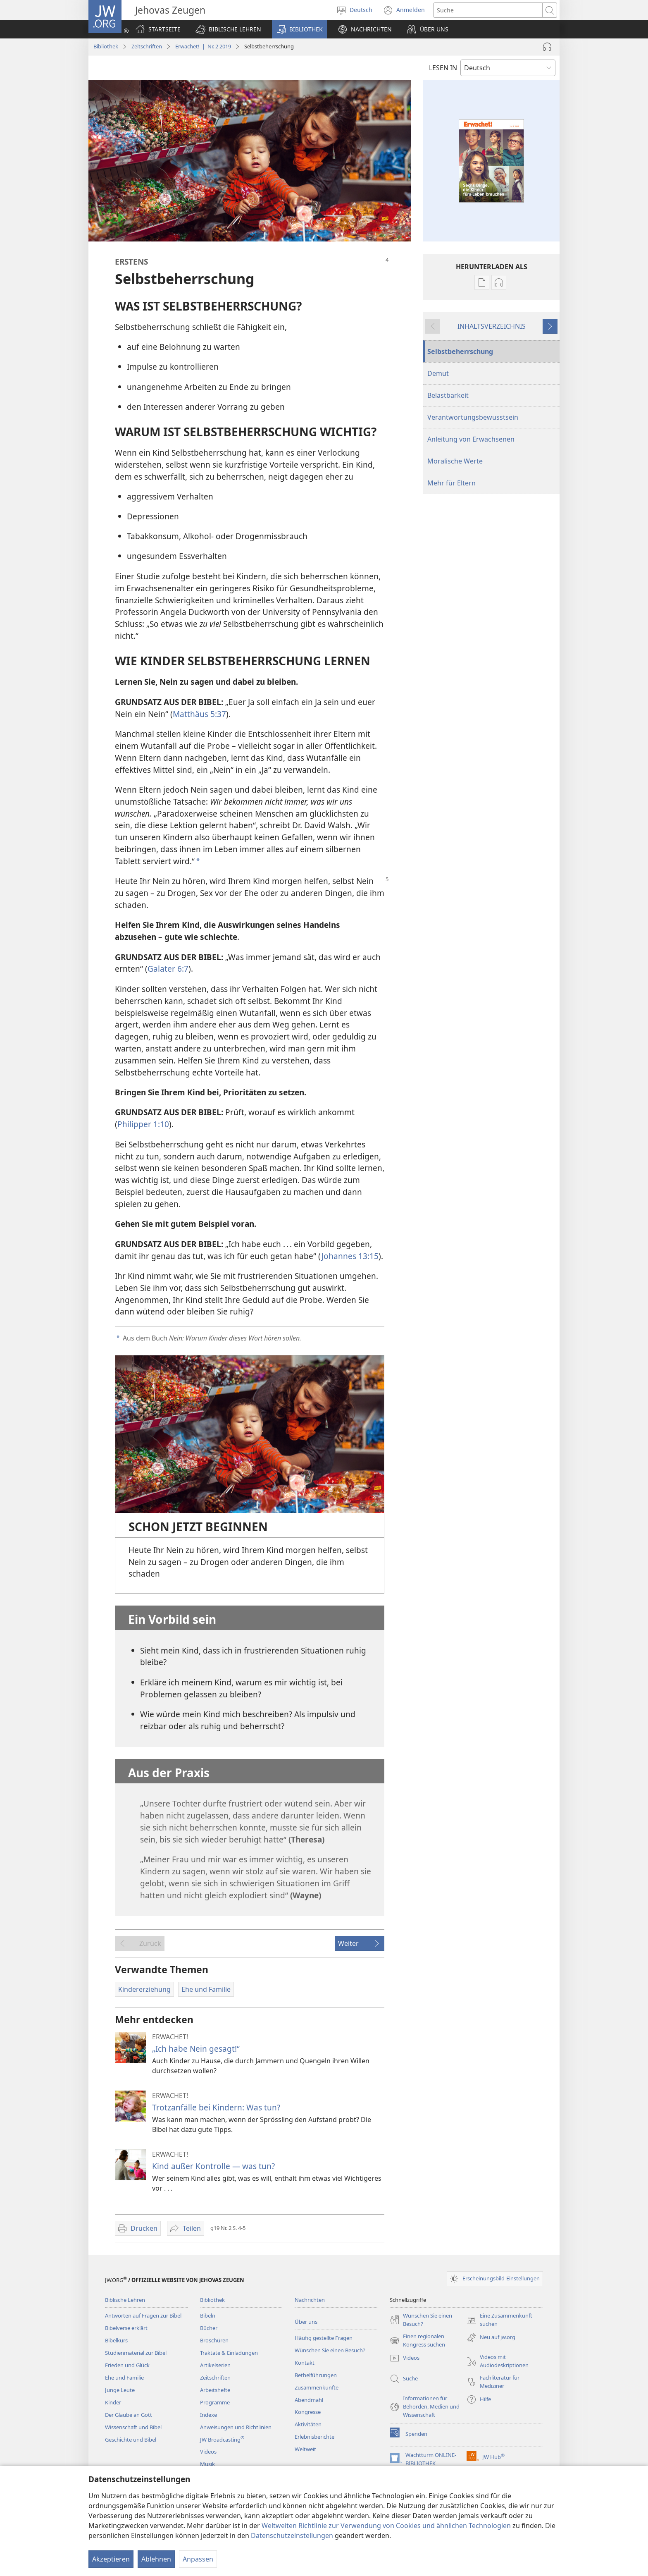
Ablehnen (156, 2559)
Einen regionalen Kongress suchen (417, 2340)
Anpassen (198, 2559)
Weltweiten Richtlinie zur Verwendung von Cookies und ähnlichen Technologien (386, 2525)
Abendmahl (309, 2400)
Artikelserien (215, 2365)
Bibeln (207, 2315)
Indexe (208, 2414)
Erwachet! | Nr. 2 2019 (203, 46)
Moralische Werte (455, 461)
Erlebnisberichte (314, 2436)
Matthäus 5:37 (199, 713)
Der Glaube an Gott (128, 2414)
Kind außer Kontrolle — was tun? (213, 2166)
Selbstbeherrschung (460, 351)
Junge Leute (120, 2390)
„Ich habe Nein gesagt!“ (196, 2048)
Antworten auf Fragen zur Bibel (143, 2315)
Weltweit (305, 2449)
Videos (208, 2451)
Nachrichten (310, 2300)
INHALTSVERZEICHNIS (491, 326)
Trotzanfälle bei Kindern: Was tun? (216, 2107)
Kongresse (308, 2412)
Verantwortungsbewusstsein (472, 417)
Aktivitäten (308, 2424)
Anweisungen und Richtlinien (236, 2427)
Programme (215, 2402)
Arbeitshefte (215, 2390)
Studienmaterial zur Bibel (136, 2352)
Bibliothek (105, 46)
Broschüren (214, 2340)
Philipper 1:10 (143, 1124)
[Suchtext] (488, 10)
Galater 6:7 (168, 968)
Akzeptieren (111, 2559)
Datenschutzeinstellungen (292, 2535)
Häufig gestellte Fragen (324, 2338)
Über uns (306, 2321)
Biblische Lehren (125, 2300)
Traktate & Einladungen (229, 2352)
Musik (207, 2464)
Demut (438, 373)
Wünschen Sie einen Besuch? (330, 2350)
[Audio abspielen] (547, 46)
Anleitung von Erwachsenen (471, 439)
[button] (228, 29)
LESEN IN (443, 67)
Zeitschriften (146, 46)
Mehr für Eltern (451, 482)
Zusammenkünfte (316, 2387)
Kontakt (304, 2362)
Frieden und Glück (127, 2365)
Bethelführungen (316, 2375)
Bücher (208, 2328)
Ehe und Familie (124, 2377)
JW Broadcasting (222, 2439)
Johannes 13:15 (350, 1256)
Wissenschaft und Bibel (133, 2427)
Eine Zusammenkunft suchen (499, 2320)
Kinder (113, 2402)
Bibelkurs (116, 2340)
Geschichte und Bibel (130, 2439)
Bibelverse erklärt (126, 2328)
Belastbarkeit (448, 395)
